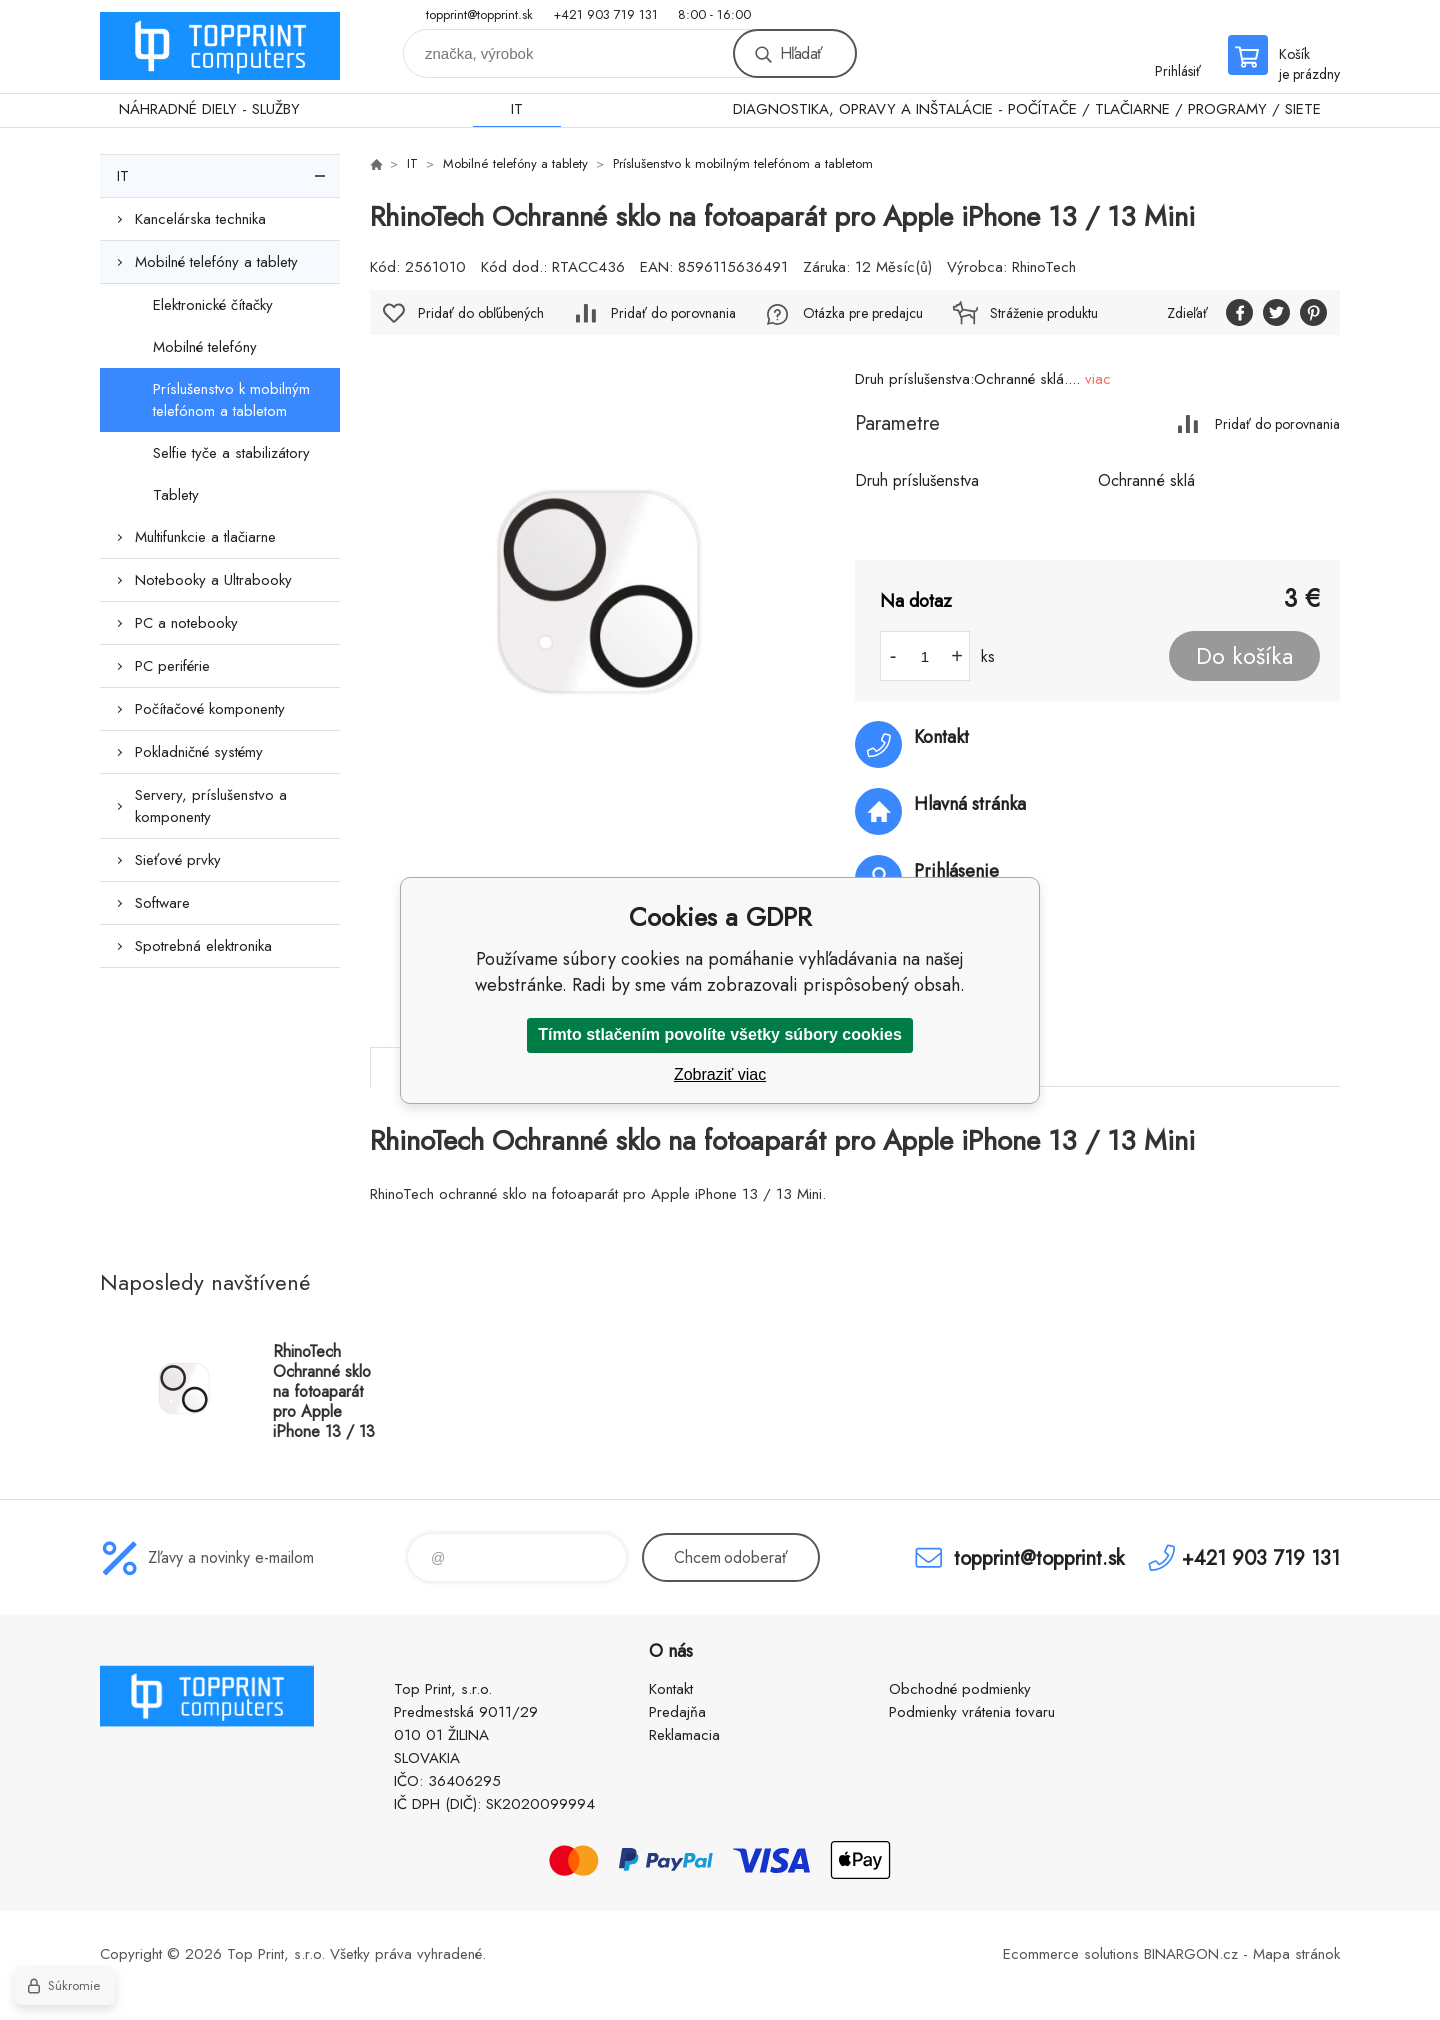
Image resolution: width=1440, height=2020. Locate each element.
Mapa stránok (1296, 1954)
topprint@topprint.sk (479, 14)
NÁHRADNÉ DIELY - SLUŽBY (209, 109)
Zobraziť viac (720, 1074)
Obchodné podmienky (960, 1689)
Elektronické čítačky (213, 305)
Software (162, 903)
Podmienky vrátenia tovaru (972, 1712)
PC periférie (172, 666)
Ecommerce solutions (1071, 1954)
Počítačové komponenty (210, 709)
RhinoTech (1044, 267)
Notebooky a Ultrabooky (213, 580)
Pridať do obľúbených (481, 313)
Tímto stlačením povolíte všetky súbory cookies (720, 1034)
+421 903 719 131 (605, 14)
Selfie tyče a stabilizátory (231, 453)
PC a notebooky (186, 623)
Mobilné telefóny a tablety (216, 262)
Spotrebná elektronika (203, 946)
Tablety (176, 495)
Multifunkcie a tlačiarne (205, 537)
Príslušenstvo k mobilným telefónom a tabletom (231, 400)
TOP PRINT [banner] (220, 46)
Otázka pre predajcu (863, 313)
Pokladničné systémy (199, 752)
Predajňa (677, 1712)
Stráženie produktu (1044, 313)
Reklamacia (684, 1735)
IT (517, 109)
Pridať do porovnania (1277, 423)
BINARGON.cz (1191, 1954)
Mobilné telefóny (205, 347)
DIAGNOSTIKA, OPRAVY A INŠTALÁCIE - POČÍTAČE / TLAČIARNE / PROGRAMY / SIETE (1027, 109)
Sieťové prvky (178, 860)
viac (1098, 379)
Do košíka (1244, 656)
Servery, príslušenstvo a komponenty (211, 806)
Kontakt (671, 1689)
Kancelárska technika (200, 219)
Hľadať (801, 53)
